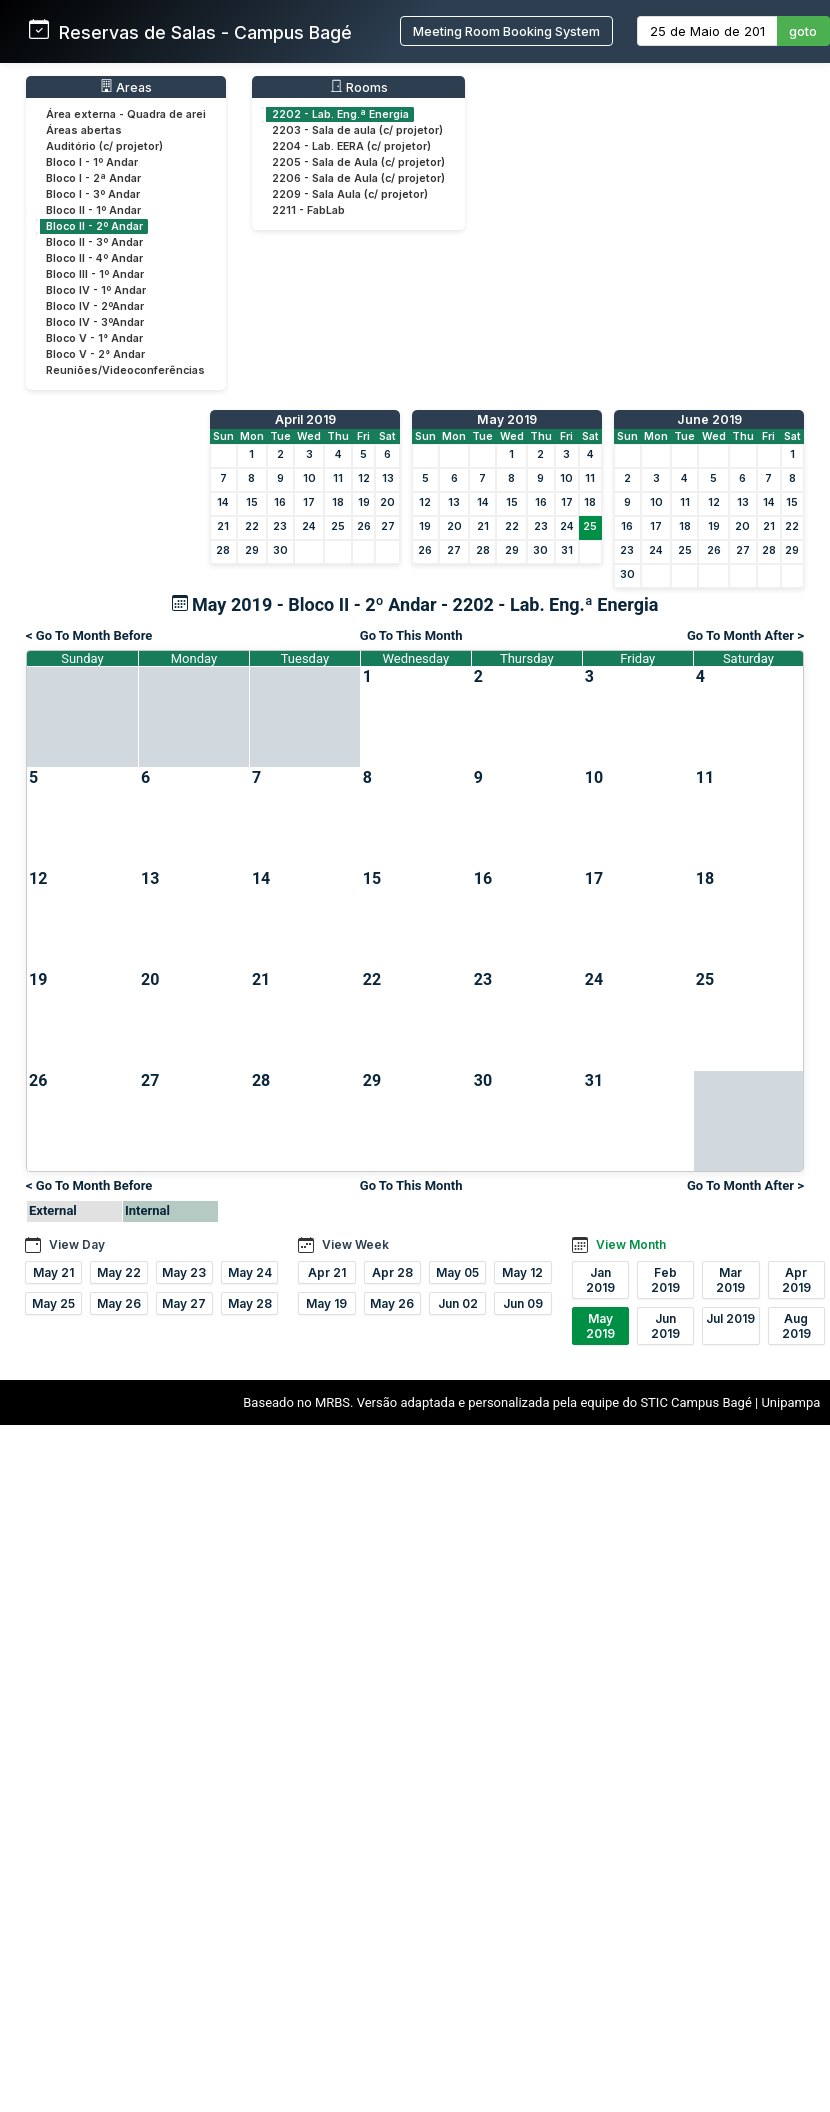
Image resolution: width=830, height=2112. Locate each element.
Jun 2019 (665, 1326)
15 (252, 502)
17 (309, 502)
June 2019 (709, 419)
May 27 (184, 1303)
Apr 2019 (796, 1280)
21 (223, 526)
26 (364, 526)
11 (338, 478)
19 (364, 502)
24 (309, 526)
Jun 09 (523, 1303)
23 (280, 526)
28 (223, 550)
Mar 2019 (730, 1280)
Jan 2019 (600, 1280)
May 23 (184, 1272)
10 (309, 478)
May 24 (250, 1272)
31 (567, 550)
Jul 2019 (730, 1318)
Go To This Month (411, 635)
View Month (631, 1244)
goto (803, 31)
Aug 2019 (796, 1326)
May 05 (457, 1272)
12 (364, 478)
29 (252, 550)
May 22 (119, 1272)
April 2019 (305, 419)
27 (388, 526)
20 (387, 502)
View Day (77, 1244)
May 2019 (507, 419)
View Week (355, 1244)
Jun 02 (458, 1303)
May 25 (53, 1303)
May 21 (53, 1272)
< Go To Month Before (89, 635)
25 (338, 526)
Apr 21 (327, 1272)
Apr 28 (392, 1272)
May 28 (250, 1303)
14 (223, 502)
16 (280, 502)
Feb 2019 (665, 1280)
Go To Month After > (745, 635)
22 (252, 526)
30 (280, 550)
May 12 (522, 1272)
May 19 (326, 1303)
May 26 (119, 1303)
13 (388, 478)
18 (338, 502)
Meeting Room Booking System (506, 31)
